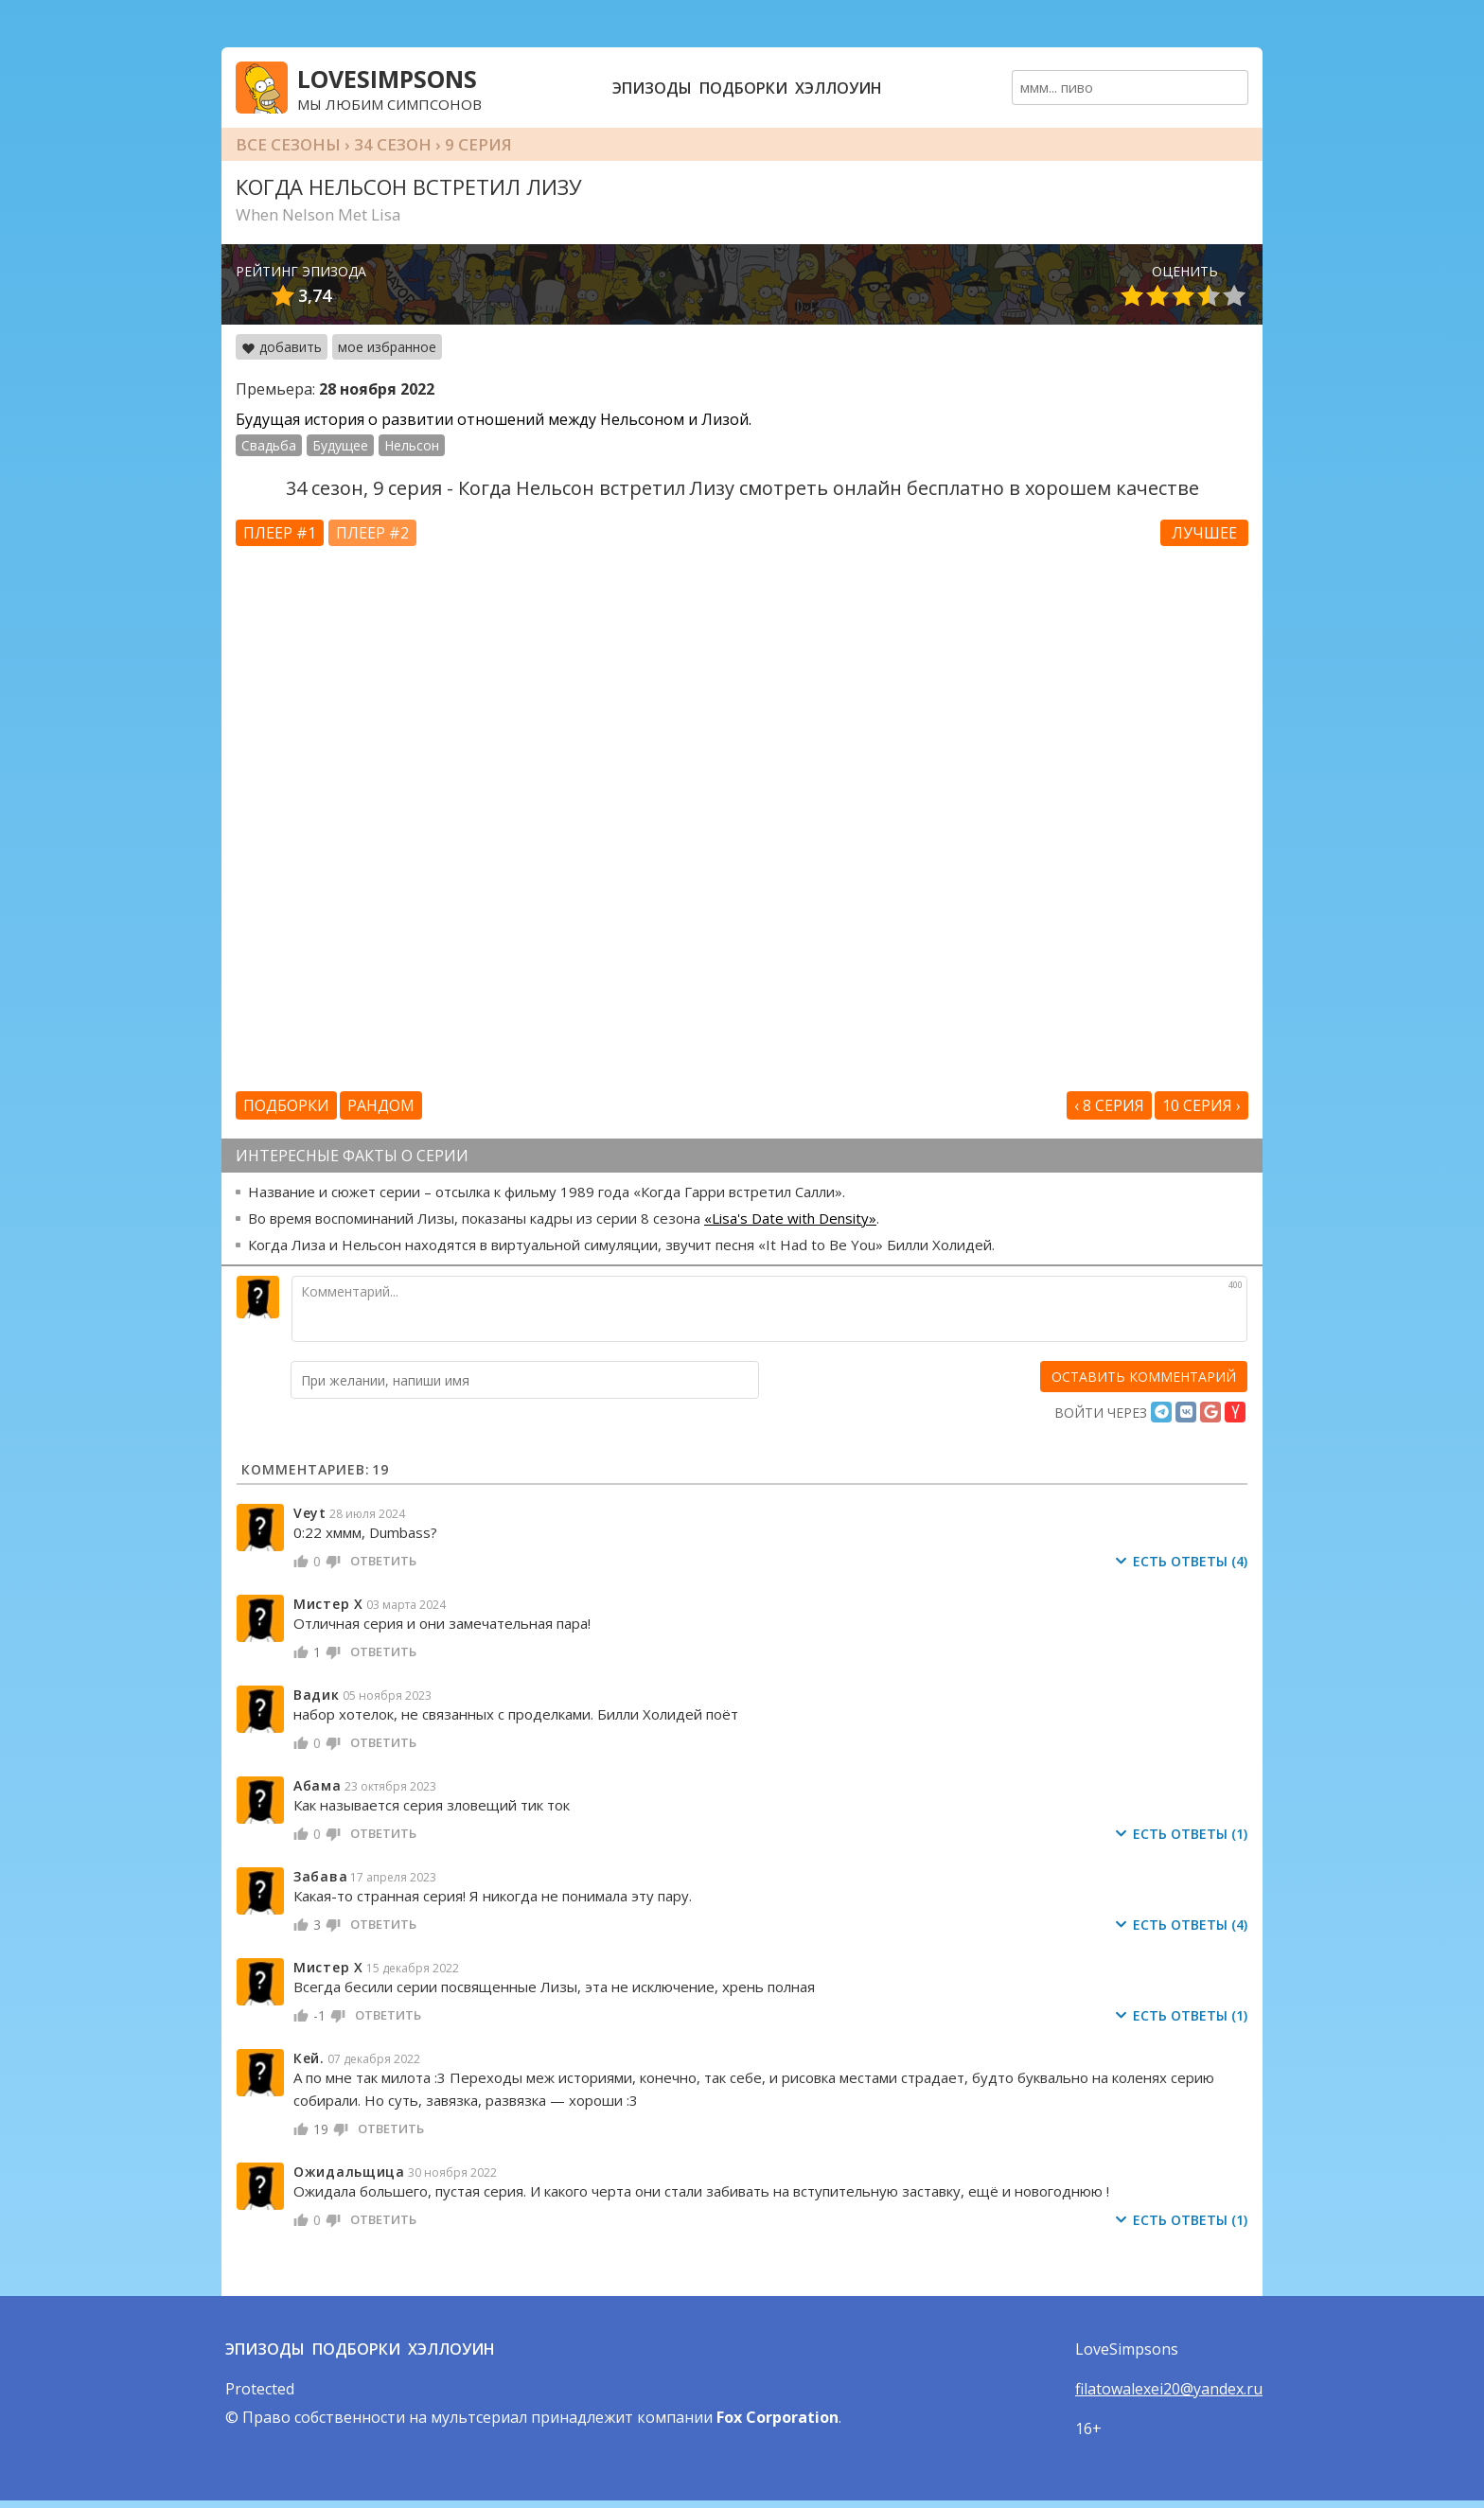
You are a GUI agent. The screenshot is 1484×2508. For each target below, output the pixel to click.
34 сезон (393, 144)
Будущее (340, 445)
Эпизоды (652, 88)
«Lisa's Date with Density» (790, 1218)
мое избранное (387, 347)
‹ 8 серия (1109, 1105)
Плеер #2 (372, 532)
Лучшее (1204, 532)
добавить (281, 347)
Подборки (743, 88)
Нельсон (411, 445)
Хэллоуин (838, 88)
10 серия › (1201, 1105)
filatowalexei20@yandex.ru (1169, 2388)
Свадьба (268, 445)
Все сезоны (288, 144)
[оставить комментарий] (1143, 1376)
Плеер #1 (279, 532)
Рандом (381, 1105)
